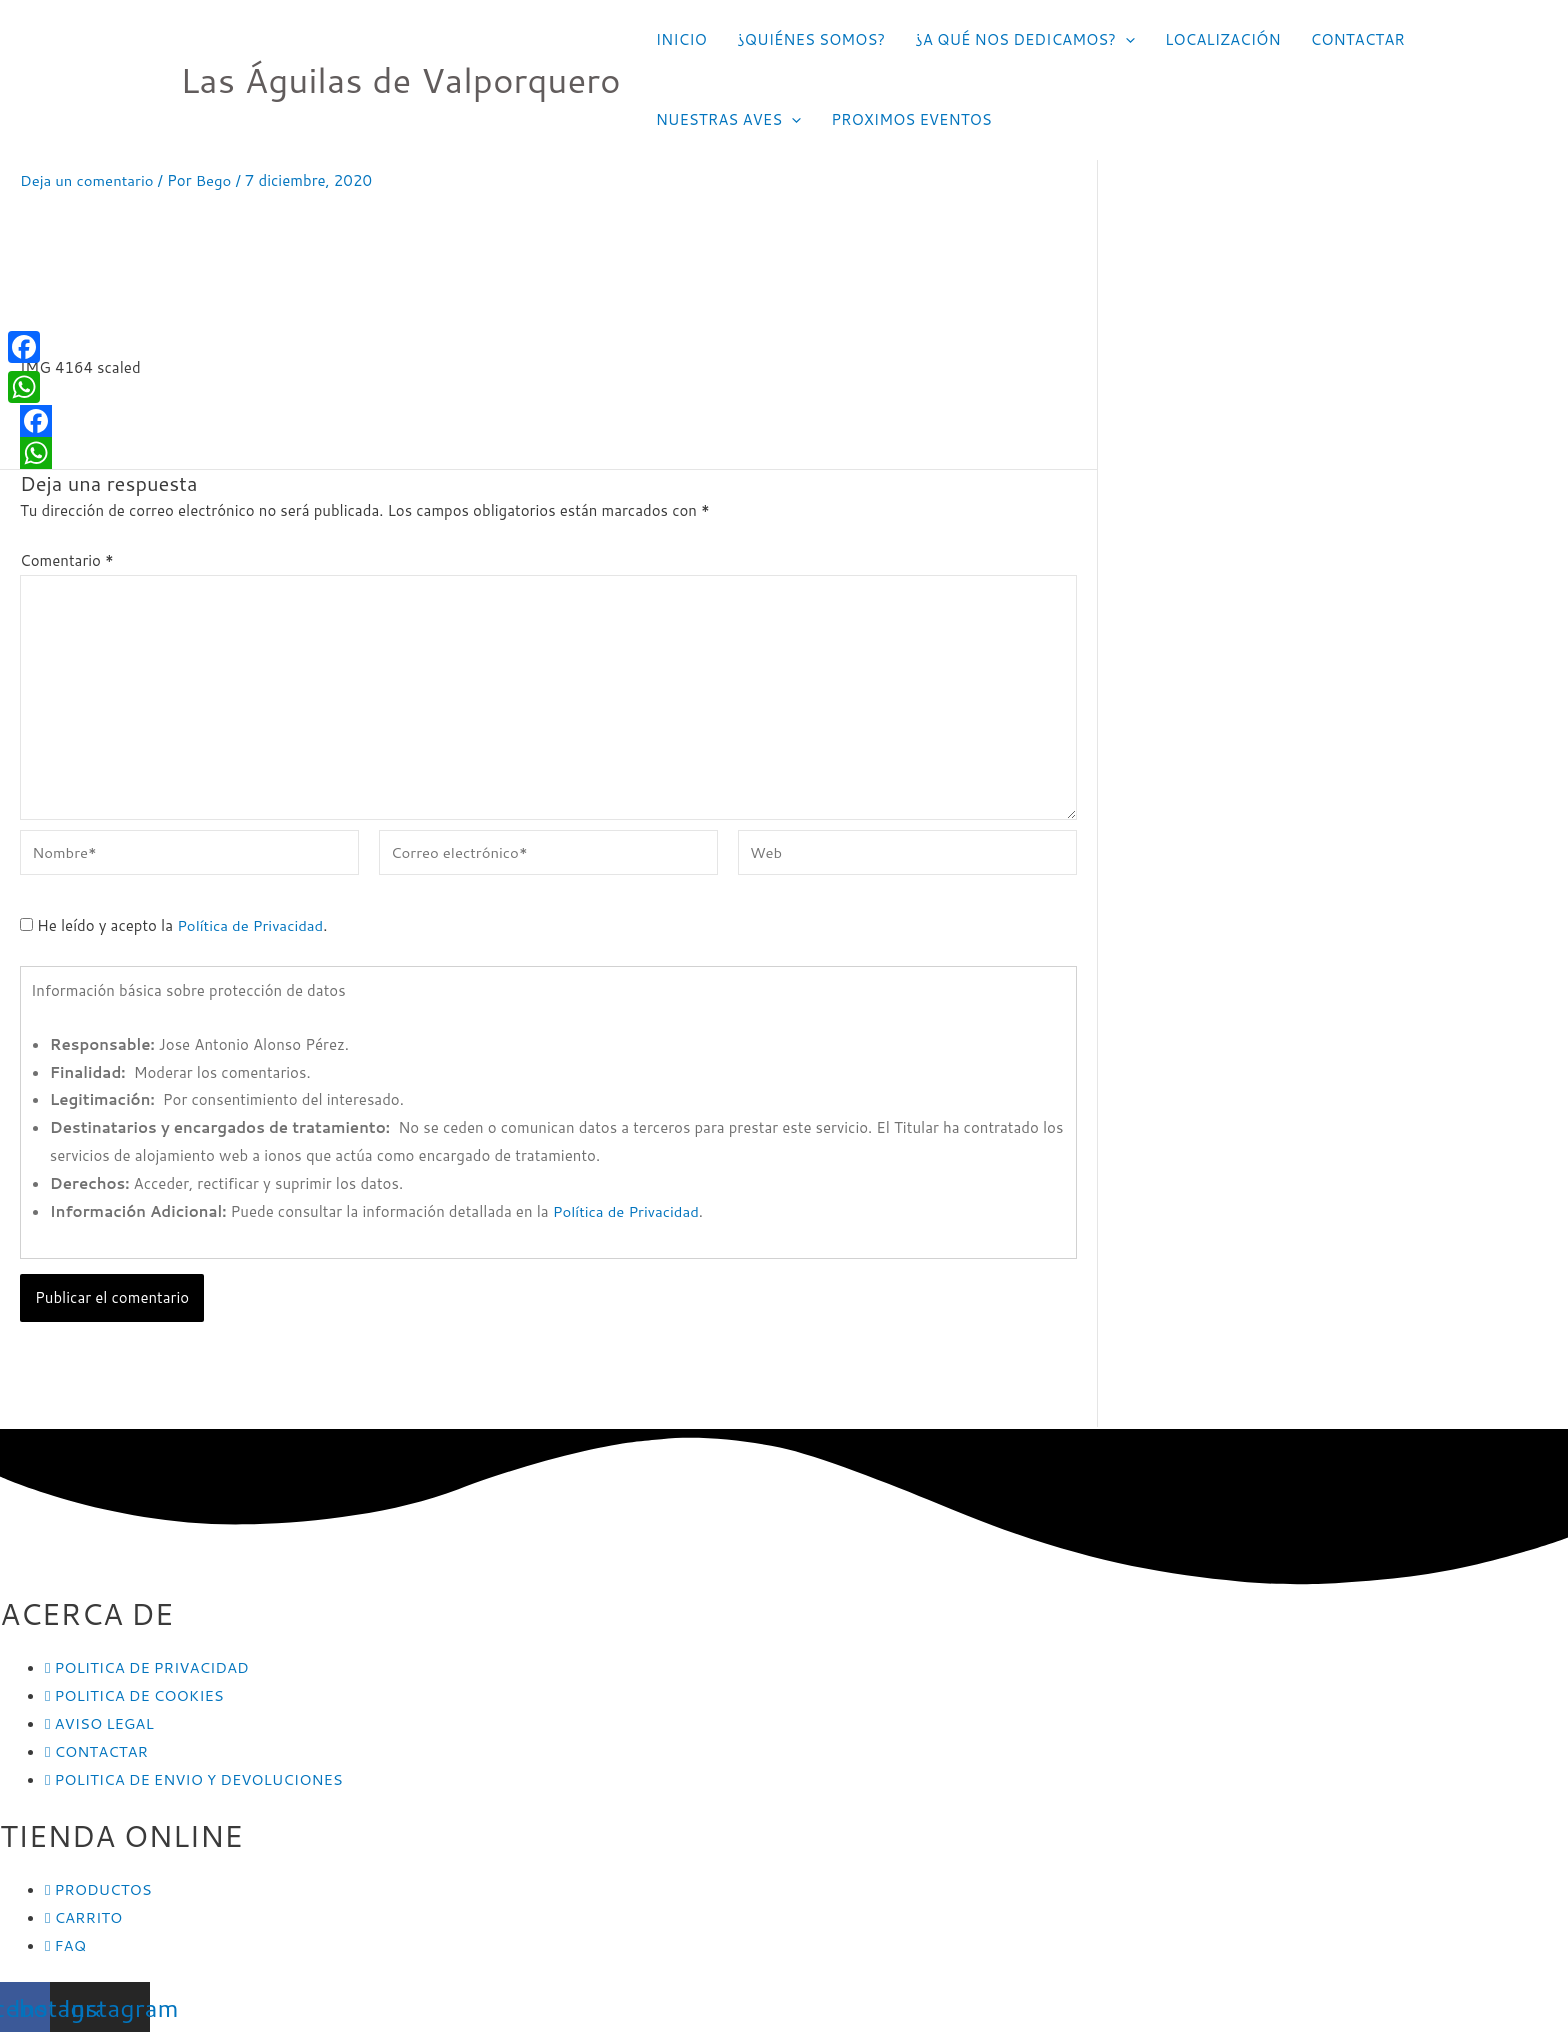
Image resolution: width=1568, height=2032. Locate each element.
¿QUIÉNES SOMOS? (811, 39)
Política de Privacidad (250, 926)
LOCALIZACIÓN (1223, 39)
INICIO (681, 39)
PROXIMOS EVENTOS (911, 119)
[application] (1125, 40)
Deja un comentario (87, 179)
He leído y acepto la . (174, 926)
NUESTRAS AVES (728, 120)
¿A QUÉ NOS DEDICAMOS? (1025, 40)
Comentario (67, 559)
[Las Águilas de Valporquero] (135, 78)
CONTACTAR (1358, 39)
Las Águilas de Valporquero (400, 79)
